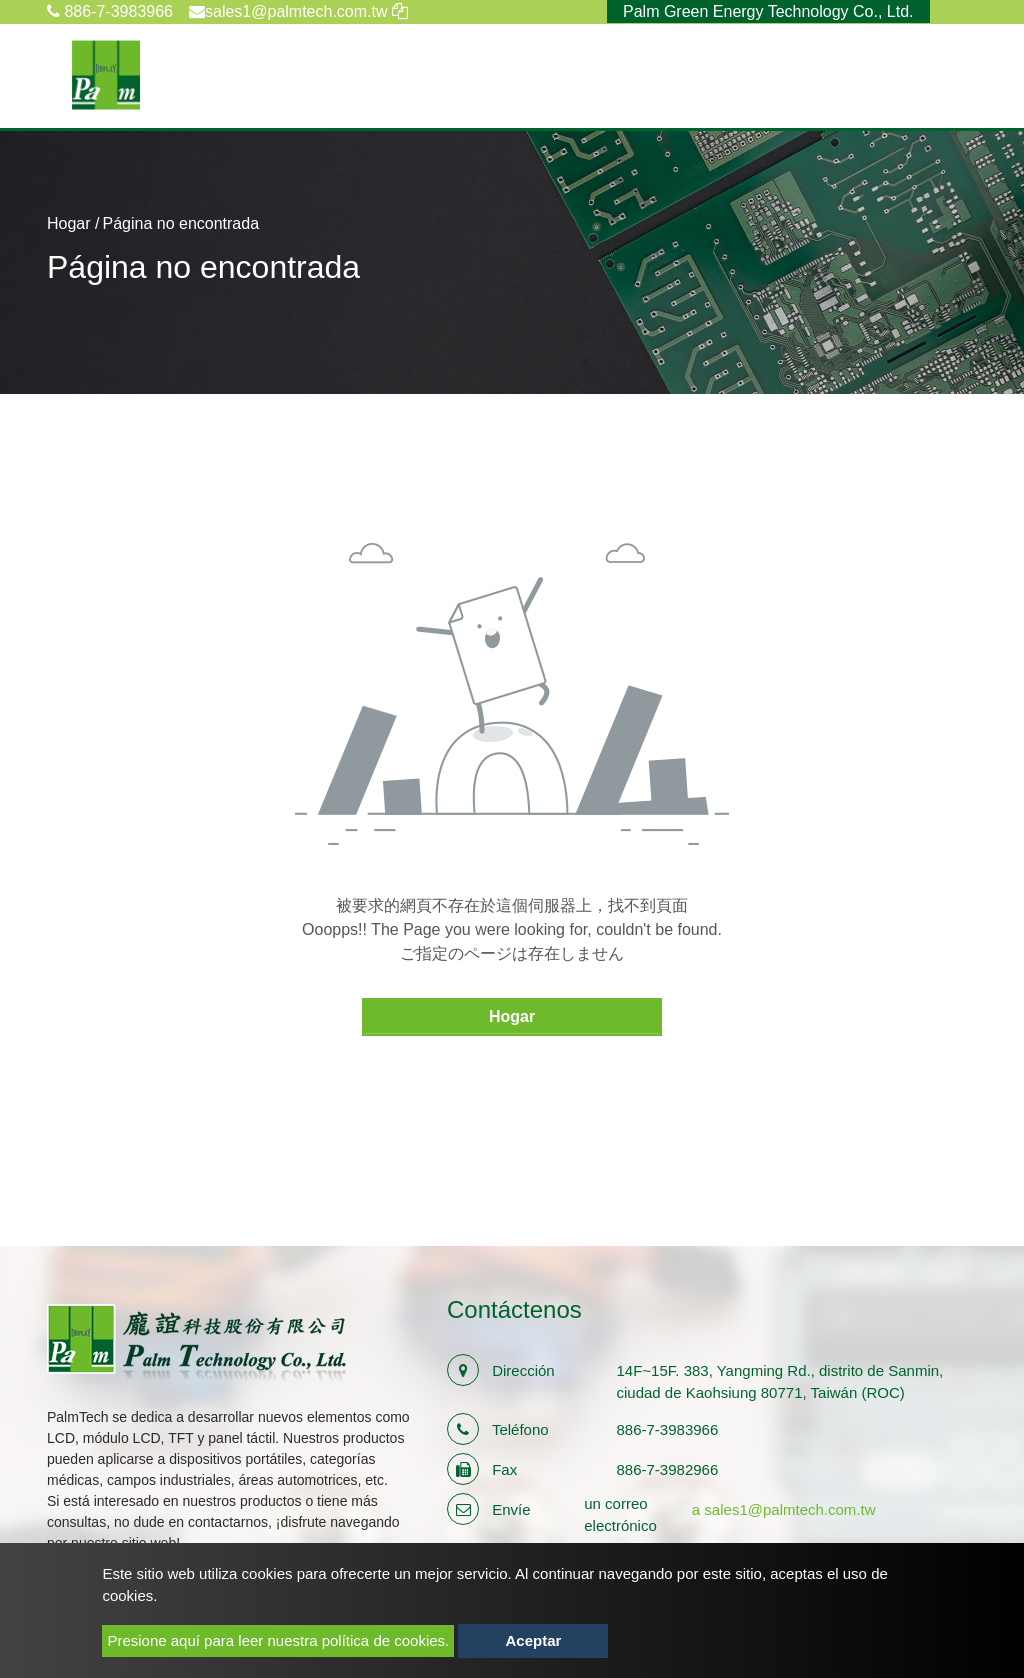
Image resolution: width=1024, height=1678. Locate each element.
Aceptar (534, 1640)
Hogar (69, 223)
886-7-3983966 (110, 11)
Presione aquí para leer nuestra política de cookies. (278, 1640)
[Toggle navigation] (965, 75)
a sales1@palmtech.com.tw (784, 1509)
